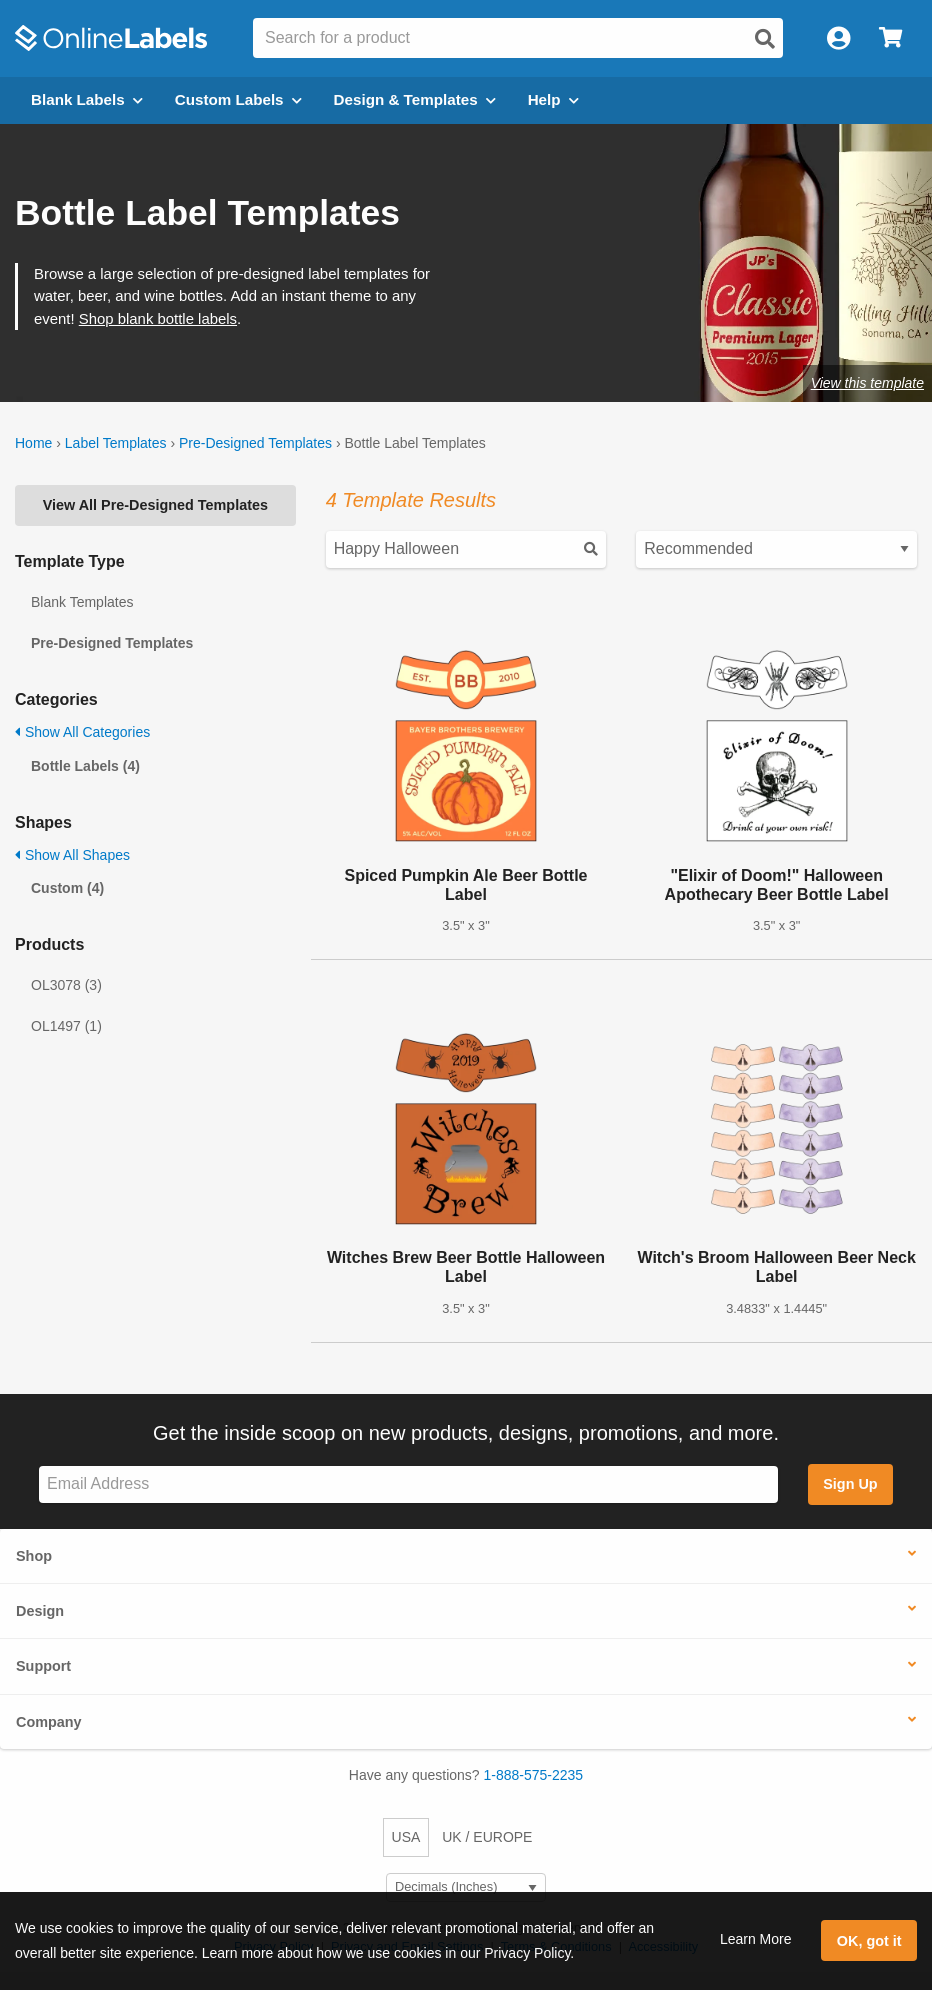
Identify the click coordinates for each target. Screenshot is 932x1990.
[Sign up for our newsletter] (408, 1484)
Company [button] (49, 1722)
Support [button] (43, 1666)
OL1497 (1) (66, 1026)
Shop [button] (34, 1556)
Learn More (756, 1939)
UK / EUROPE (487, 1837)
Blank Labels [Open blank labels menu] (87, 99)
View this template (867, 383)
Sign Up (850, 1484)
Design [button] (40, 1611)
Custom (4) (67, 888)
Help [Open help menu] (553, 99)
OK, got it (869, 1941)
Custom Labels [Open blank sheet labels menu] (238, 99)
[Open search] (765, 39)
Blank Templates (82, 602)
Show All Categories (82, 732)
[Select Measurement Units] (466, 1887)
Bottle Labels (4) (85, 766)
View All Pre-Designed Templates (155, 505)
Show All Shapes (72, 855)
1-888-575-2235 (534, 1775)
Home (33, 443)
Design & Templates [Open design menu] (415, 99)
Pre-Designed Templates (255, 443)
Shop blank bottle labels (158, 319)
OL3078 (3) (66, 985)
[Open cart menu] (890, 38)
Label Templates (116, 443)
